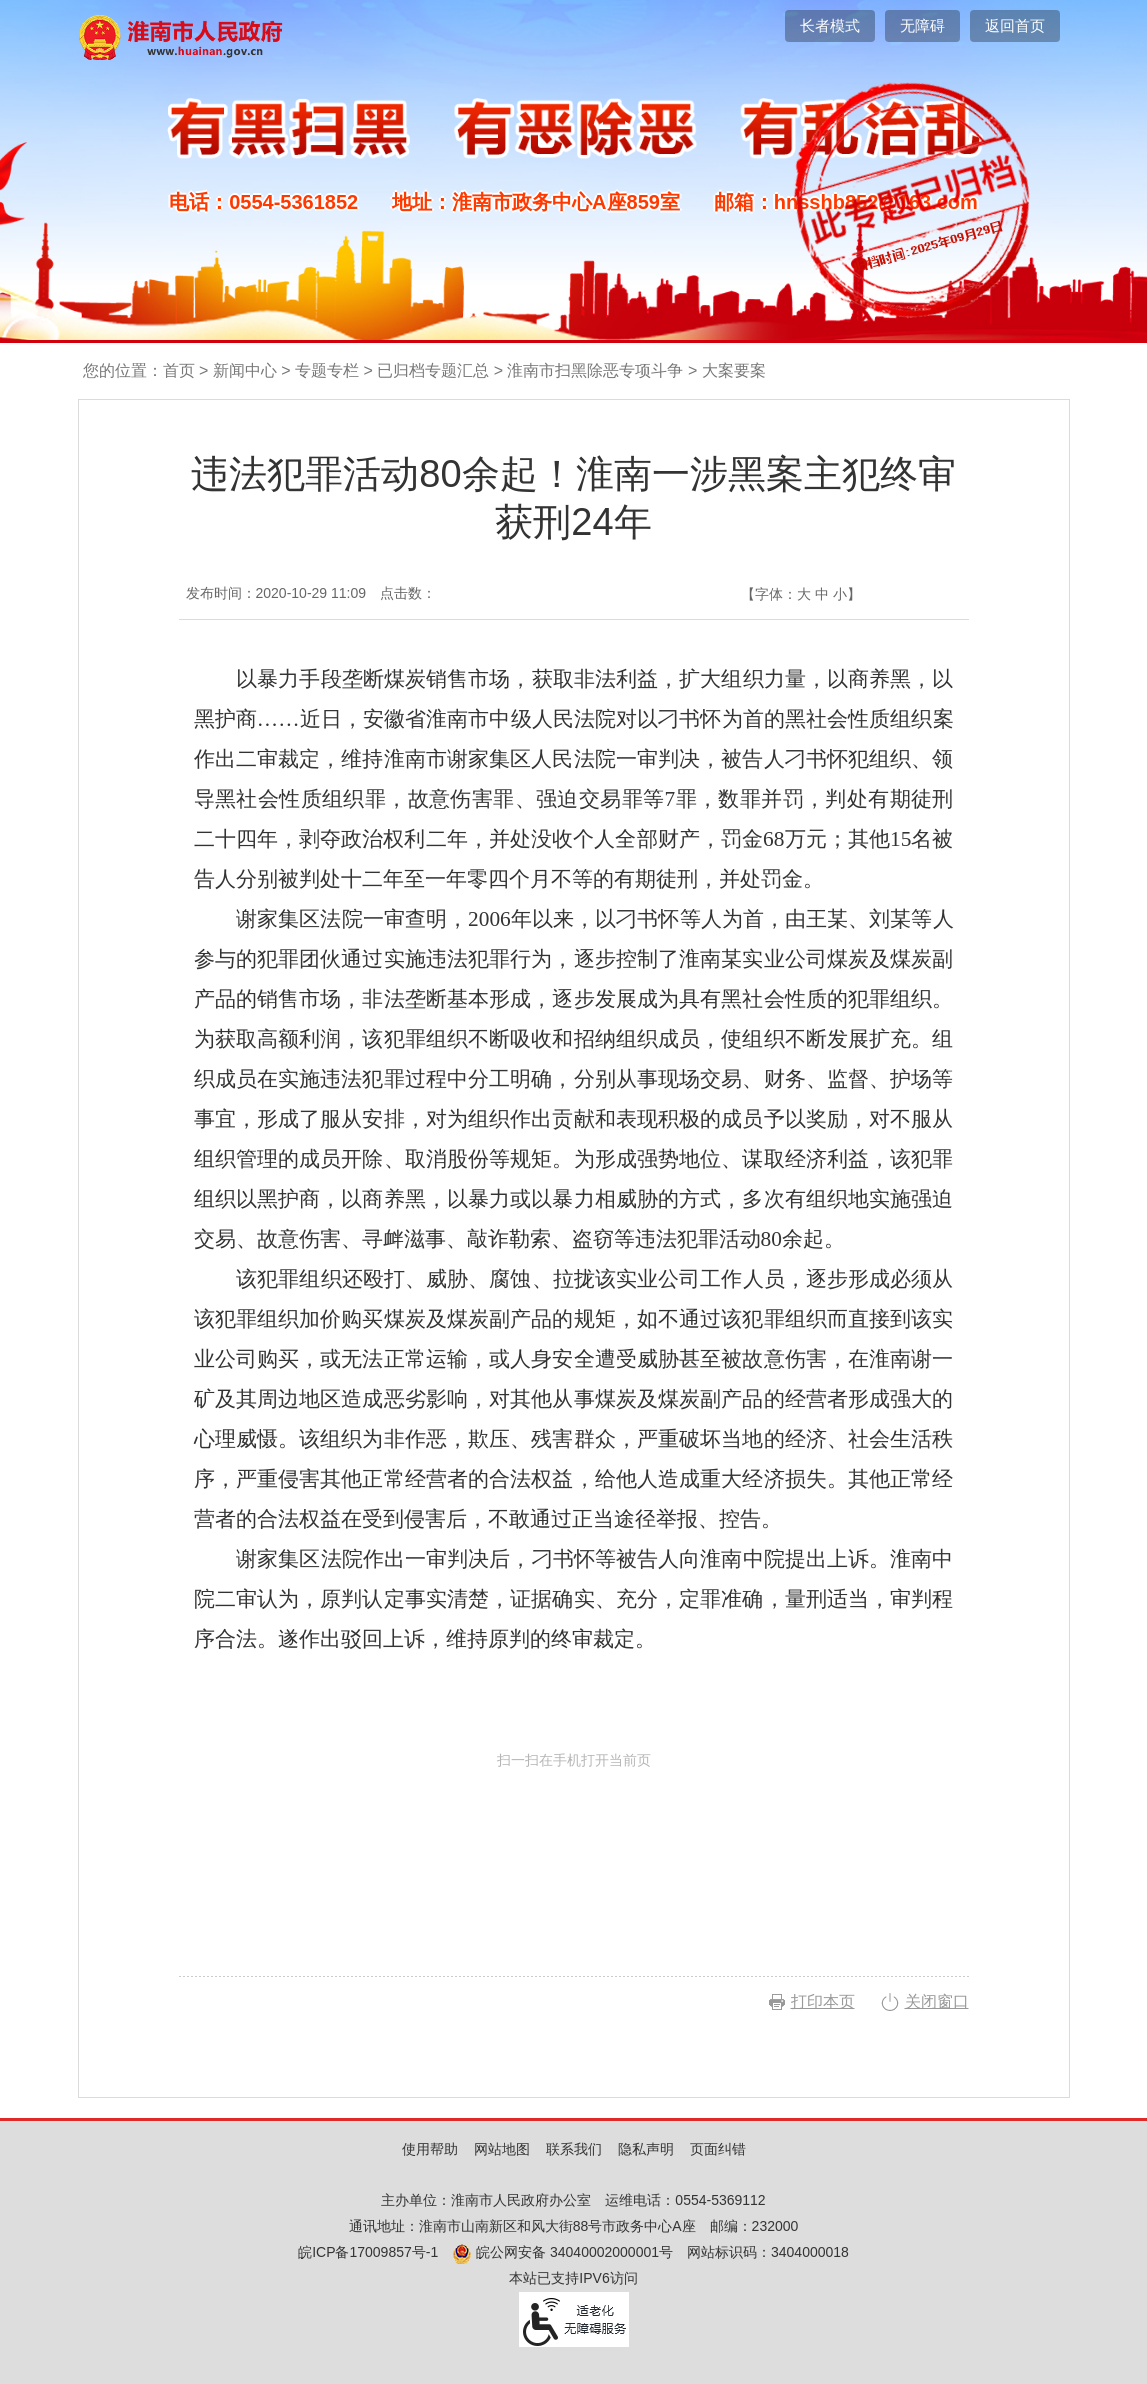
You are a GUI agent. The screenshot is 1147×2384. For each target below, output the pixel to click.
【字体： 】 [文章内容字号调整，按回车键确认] (801, 594)
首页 (179, 370)
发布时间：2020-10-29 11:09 (276, 593)
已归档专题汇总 (433, 370)
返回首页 (1015, 25)
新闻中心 (245, 370)
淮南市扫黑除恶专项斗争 (595, 370)
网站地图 (502, 2149)
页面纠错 (718, 2149)
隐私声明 (646, 2149)
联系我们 (574, 2149)
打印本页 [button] (823, 2001)
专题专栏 (327, 370)
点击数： (408, 593)
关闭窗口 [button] (937, 2001)
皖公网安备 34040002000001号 (562, 2252)
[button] (830, 26)
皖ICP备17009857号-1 (368, 2252)
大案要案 (734, 370)
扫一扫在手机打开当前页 (574, 1845)
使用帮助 (430, 2149)
